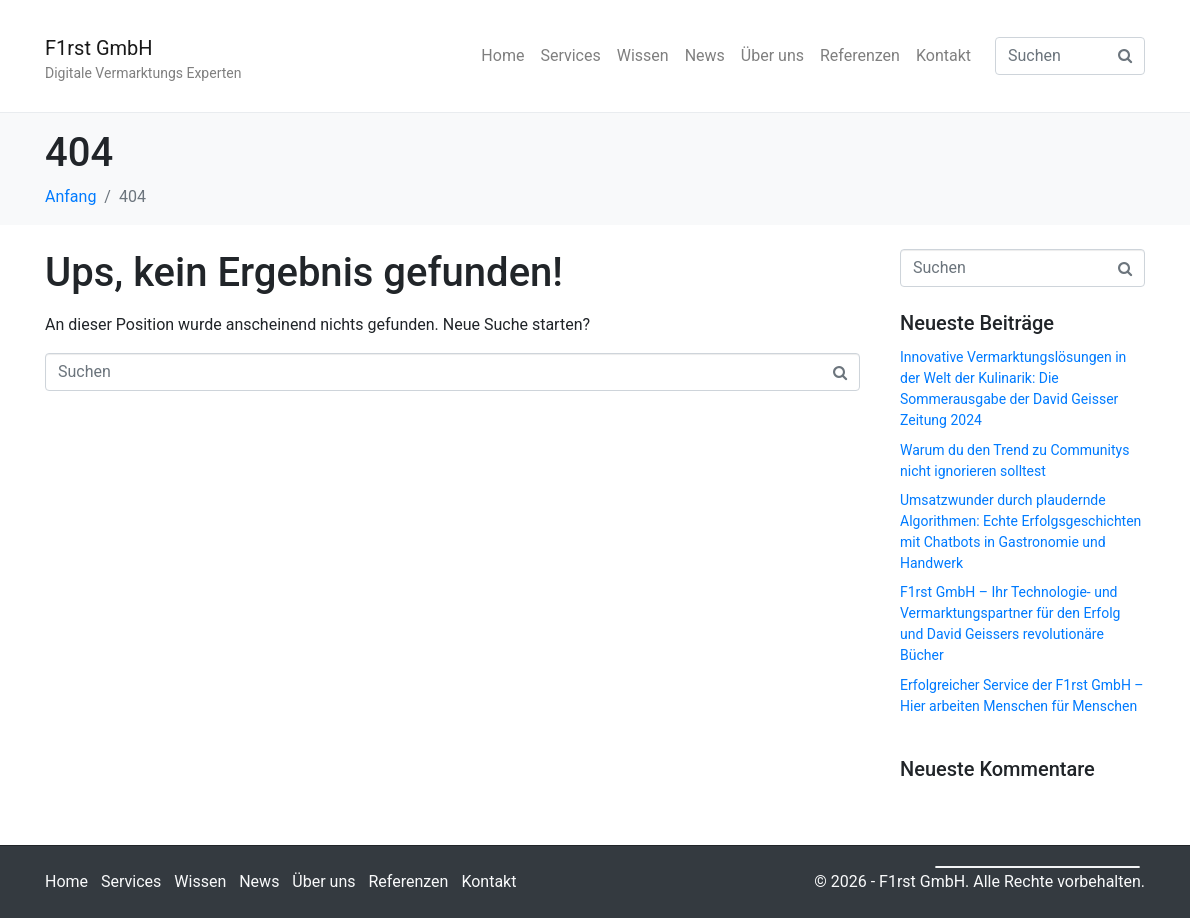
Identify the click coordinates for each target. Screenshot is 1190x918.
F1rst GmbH (99, 48)
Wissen (643, 55)
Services (570, 55)
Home (502, 55)
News (705, 55)
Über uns (772, 55)
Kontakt (943, 55)
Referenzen (860, 55)
